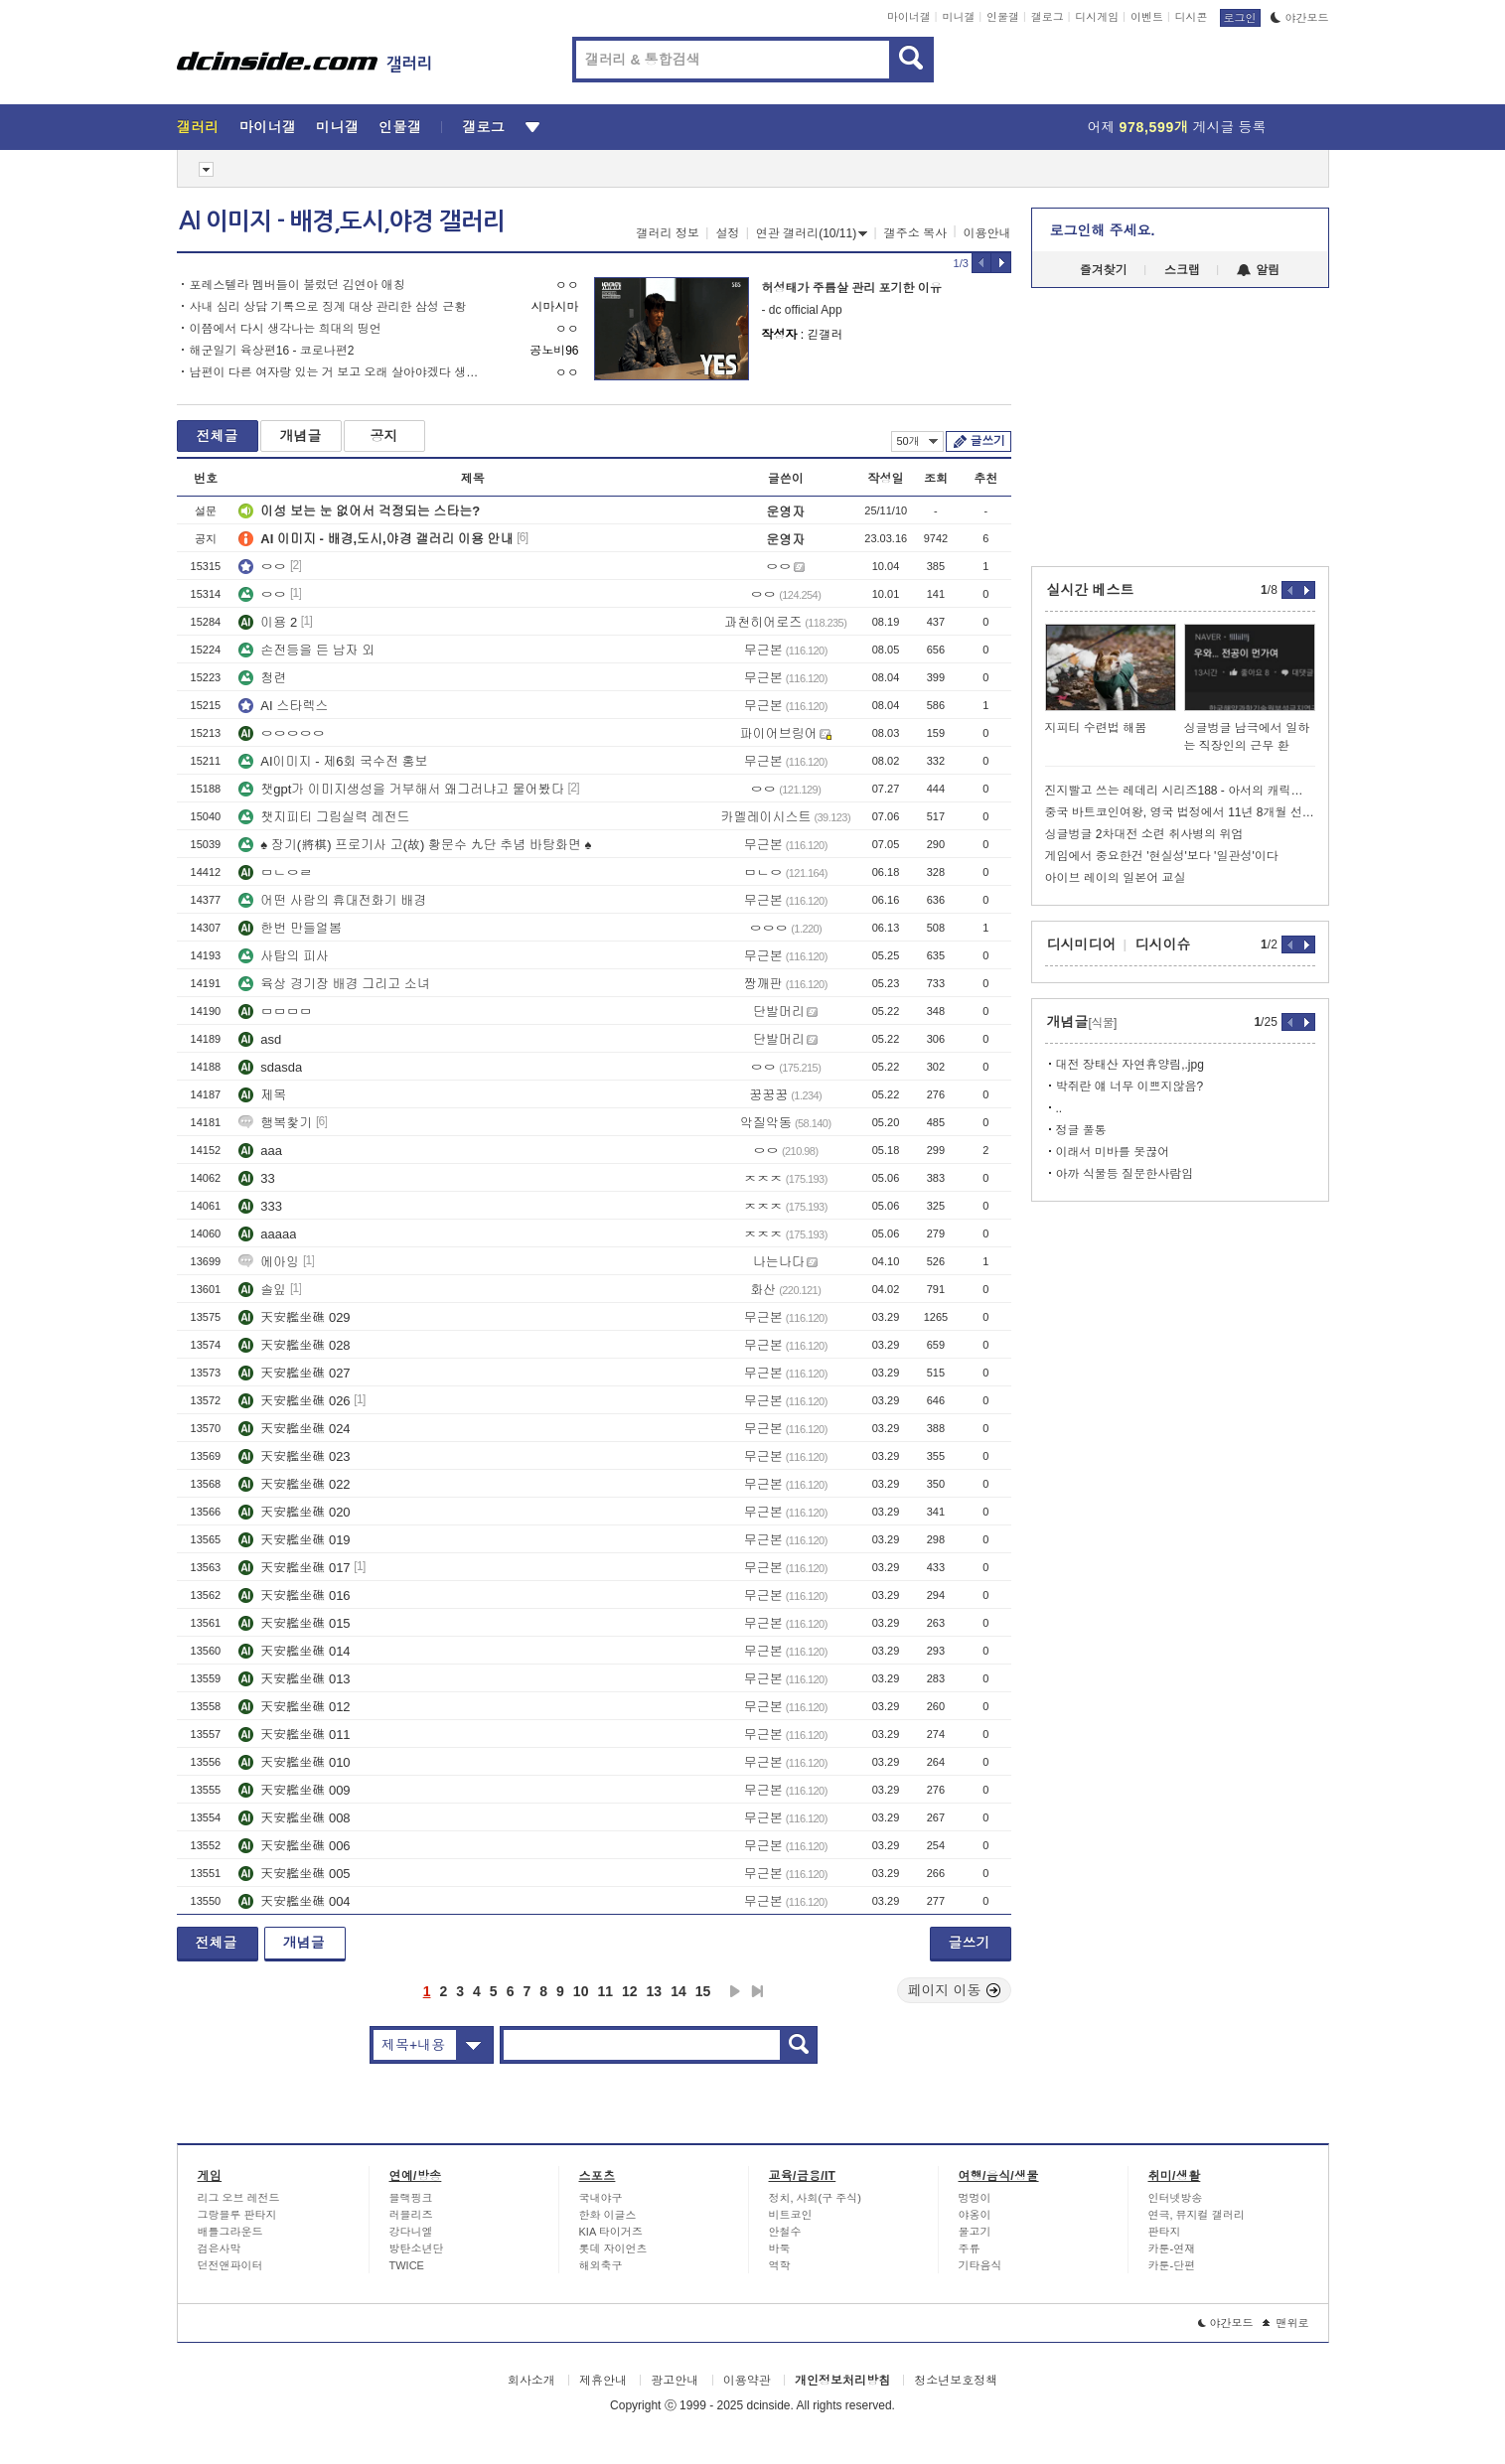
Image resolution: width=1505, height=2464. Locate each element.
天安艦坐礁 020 (294, 1512)
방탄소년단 (416, 2248)
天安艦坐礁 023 (294, 1456)
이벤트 (1146, 17)
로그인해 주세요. (1102, 230)
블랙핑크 (411, 2198)
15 (703, 1991)
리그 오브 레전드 (239, 2198)
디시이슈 (1163, 944)
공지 (384, 436)
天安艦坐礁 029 (294, 1317)
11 (605, 1991)
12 (630, 1991)
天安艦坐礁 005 (294, 1873)
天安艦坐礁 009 (294, 1790)
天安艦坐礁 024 (294, 1428)
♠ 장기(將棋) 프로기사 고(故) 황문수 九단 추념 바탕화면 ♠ (414, 844)
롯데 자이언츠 (613, 2248)
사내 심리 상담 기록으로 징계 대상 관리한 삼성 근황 (328, 307)
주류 (969, 2248)
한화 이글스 (608, 2215)
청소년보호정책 (955, 2381)
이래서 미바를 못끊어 (1113, 1152)
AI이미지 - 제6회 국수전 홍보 (332, 761)
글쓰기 (988, 441)
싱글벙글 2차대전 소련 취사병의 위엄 (1144, 834)
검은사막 (219, 2248)
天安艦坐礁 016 (294, 1595)
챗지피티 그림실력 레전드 (323, 816)
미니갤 (958, 17)
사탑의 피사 (283, 955)
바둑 (780, 2248)
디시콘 (1191, 17)
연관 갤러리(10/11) (811, 233)
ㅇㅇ (262, 566)
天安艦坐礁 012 (294, 1706)
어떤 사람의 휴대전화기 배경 (332, 900)
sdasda (270, 1067)
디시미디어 (1082, 944)
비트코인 (791, 2215)
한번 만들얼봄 (290, 928)
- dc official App (802, 310)
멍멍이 (975, 2198)
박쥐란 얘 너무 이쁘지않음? (1130, 1086)
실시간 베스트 (1090, 590)
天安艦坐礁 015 (294, 1623)
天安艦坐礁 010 (294, 1762)
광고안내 (674, 2381)
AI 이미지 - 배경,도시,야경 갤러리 (342, 221)
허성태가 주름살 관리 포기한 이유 (852, 288)
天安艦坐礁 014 (294, 1651)
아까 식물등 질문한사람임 (1125, 1174)
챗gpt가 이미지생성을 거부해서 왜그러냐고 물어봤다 (401, 789)
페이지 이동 (954, 1990)
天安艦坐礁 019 (294, 1539)
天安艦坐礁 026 (294, 1400)
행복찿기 (275, 1122)
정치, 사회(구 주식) (815, 2198)
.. (1059, 1108)
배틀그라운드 (230, 2232)
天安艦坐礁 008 (294, 1818)
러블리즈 (411, 2215)
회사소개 (531, 2381)
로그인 (1240, 18)
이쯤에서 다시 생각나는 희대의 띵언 (285, 329)
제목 (262, 1094)
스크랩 (1182, 270)
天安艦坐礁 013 (294, 1678)
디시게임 (1097, 17)
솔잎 (262, 1289)
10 (581, 1991)
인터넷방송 (1175, 2198)
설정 (727, 233)
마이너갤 (909, 17)
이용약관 (747, 2381)
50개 (917, 441)
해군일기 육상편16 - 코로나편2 (272, 351)
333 (260, 1206)
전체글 (217, 436)
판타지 (1164, 2232)
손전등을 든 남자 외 (306, 650)
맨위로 (1286, 2323)
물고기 (975, 2232)
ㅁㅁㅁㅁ (275, 1011)
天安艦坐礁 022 (294, 1484)
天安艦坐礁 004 (294, 1901)
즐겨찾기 (1104, 270)
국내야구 (601, 2198)
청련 (262, 677)
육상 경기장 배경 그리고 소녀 (333, 983)
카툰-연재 (1172, 2248)
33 (256, 1178)
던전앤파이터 (230, 2265)
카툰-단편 (1172, 2265)
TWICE (406, 2265)
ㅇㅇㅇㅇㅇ (281, 733)
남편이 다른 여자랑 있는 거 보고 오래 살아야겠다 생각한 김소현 (338, 372)
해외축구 (601, 2265)
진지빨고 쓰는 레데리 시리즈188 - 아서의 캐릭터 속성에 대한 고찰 (1180, 790)
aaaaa (267, 1234)
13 (655, 1991)
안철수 (785, 2232)
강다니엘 (411, 2232)
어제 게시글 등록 (1177, 127)
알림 (1258, 270)
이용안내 (987, 233)
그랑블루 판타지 (237, 2215)
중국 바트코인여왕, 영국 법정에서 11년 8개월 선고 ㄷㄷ (1180, 812)
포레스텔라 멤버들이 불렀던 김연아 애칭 (297, 285)
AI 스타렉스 (283, 705)
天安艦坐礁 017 (294, 1567)
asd (259, 1039)
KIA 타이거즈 (611, 2232)
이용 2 (267, 622)
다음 (735, 1991)
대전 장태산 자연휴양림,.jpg (1130, 1065)
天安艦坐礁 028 (294, 1345)
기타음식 (980, 2265)
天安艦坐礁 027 (294, 1373)
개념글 (301, 436)
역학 (780, 2265)
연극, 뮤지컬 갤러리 (1196, 2215)
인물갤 (1002, 17)
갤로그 (1047, 17)
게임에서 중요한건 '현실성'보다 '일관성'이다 (1162, 856)
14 (678, 1991)
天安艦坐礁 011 (294, 1734)
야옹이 (975, 2215)
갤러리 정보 (668, 233)
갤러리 (198, 127)
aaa (260, 1150)
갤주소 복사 (915, 233)
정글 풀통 (1081, 1130)
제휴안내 (603, 2381)
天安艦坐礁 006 (294, 1845)
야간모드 (1300, 18)
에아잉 (268, 1261)
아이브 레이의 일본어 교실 (1115, 878)
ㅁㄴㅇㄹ (275, 872)
